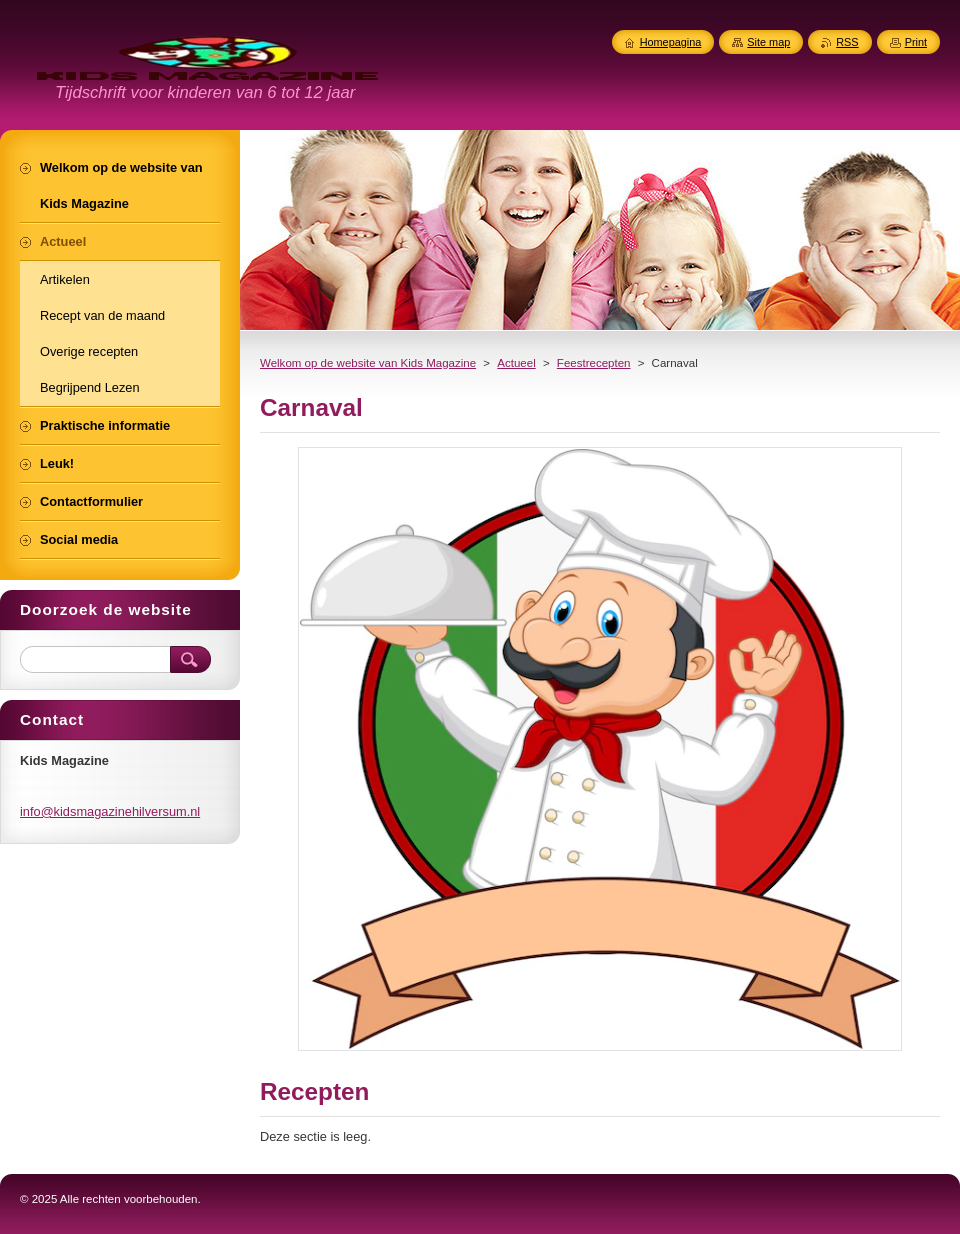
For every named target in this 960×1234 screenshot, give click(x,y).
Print (916, 42)
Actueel (516, 363)
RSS (847, 42)
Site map (768, 42)
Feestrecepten (594, 363)
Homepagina (671, 42)
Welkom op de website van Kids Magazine (368, 363)
